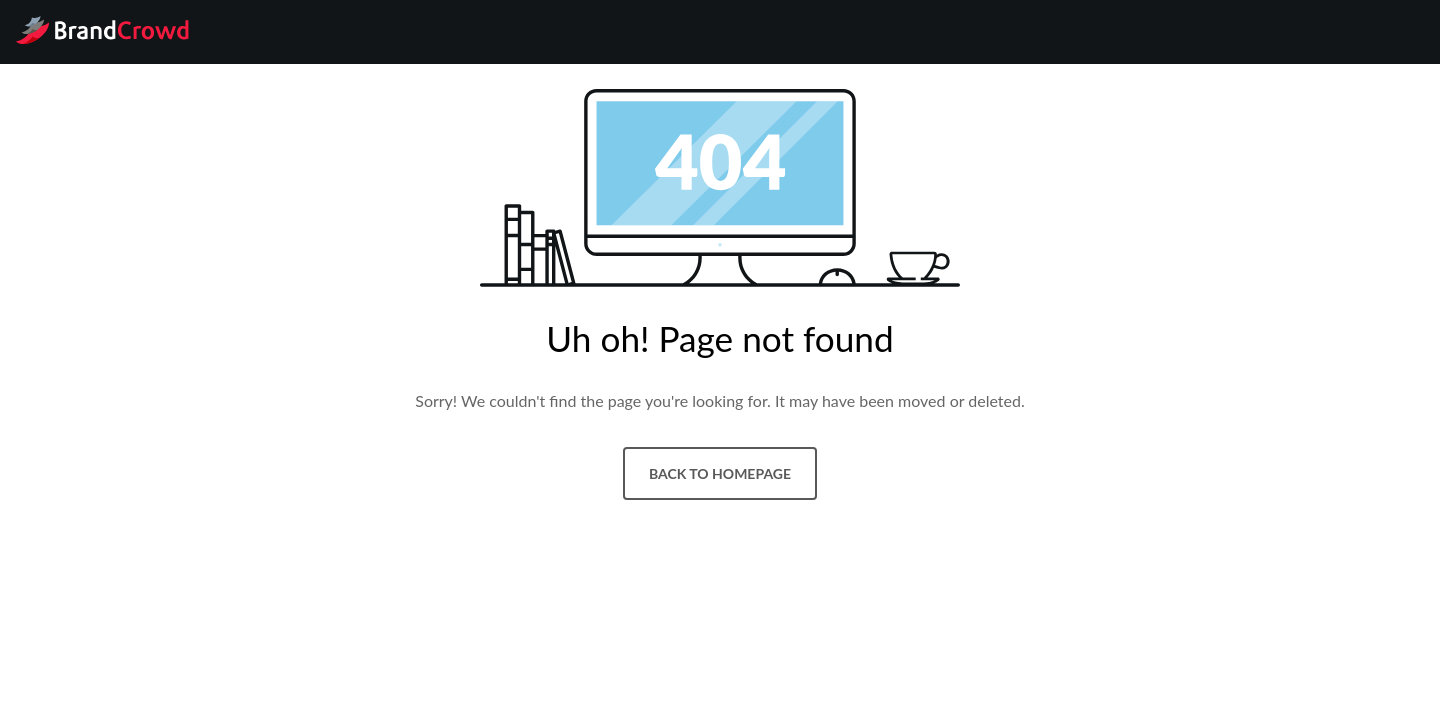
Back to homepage (720, 473)
